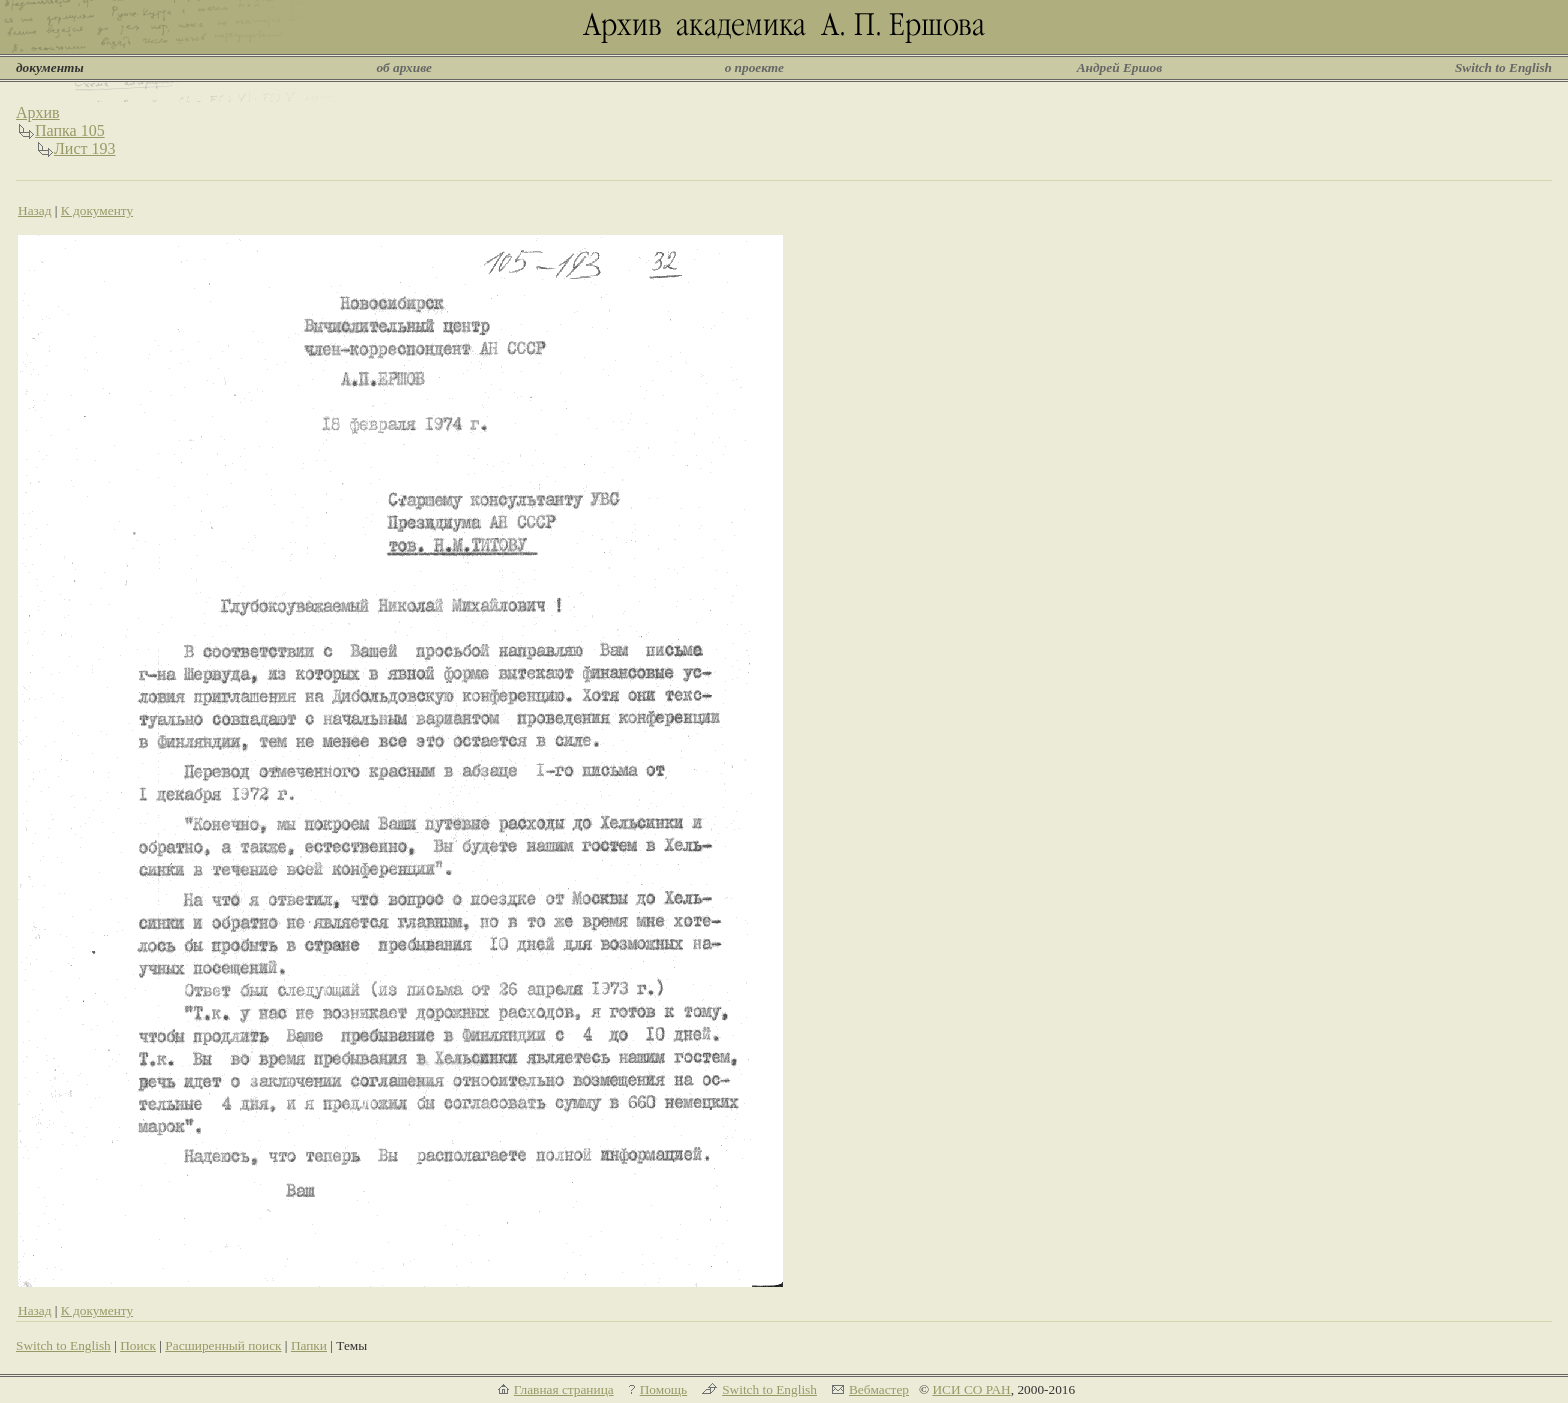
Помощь (663, 1389)
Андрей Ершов (1120, 67)
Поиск (138, 1345)
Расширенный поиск (223, 1345)
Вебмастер (879, 1389)
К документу (97, 210)
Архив (38, 112)
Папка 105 (70, 130)
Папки (309, 1345)
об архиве (404, 67)
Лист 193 (85, 148)
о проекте (754, 67)
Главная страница (564, 1389)
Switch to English (1503, 67)
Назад (35, 210)
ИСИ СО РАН (971, 1389)
